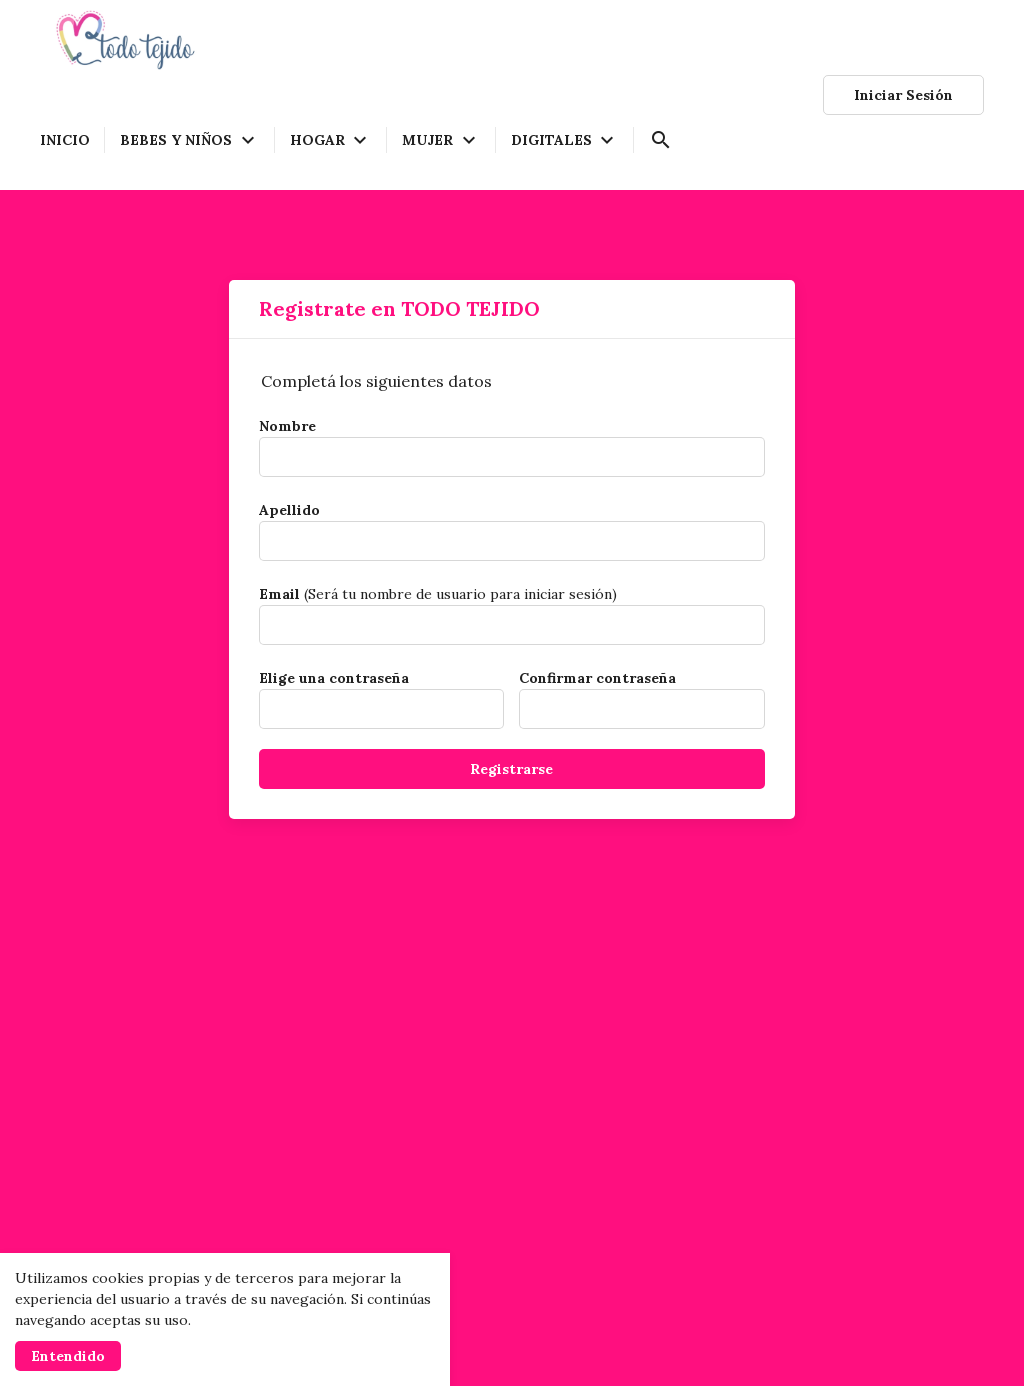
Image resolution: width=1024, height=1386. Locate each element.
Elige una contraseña (334, 678)
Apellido (289, 510)
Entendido (68, 1356)
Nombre (287, 426)
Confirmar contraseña (597, 678)
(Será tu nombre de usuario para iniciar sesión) (438, 594)
